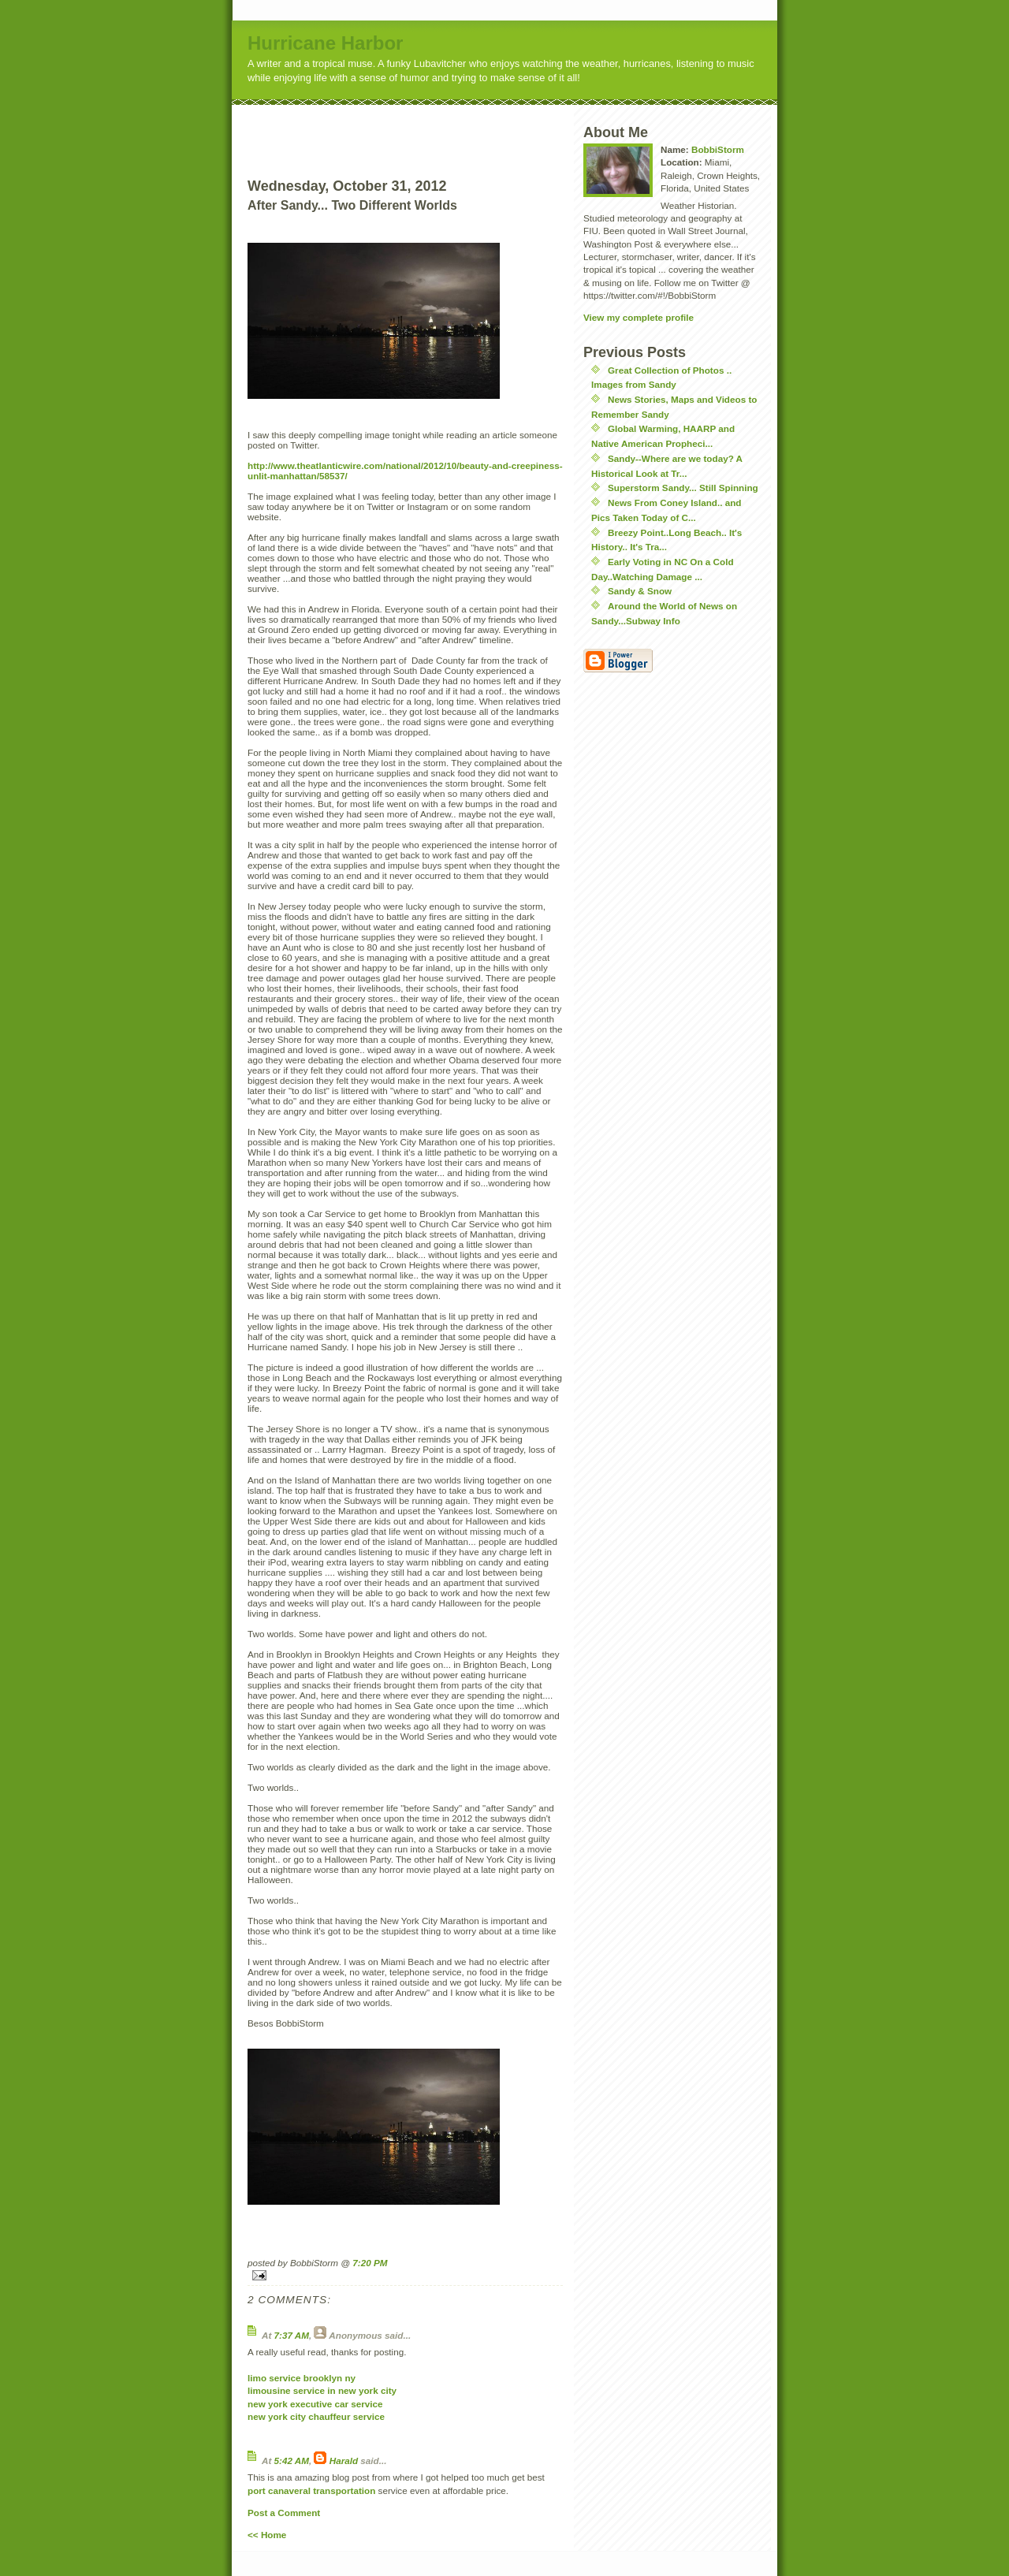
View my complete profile (638, 317)
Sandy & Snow (640, 591)
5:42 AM (291, 2460)
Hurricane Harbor (325, 43)
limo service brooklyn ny (302, 2378)
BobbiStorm (717, 149)
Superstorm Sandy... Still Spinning (683, 487)
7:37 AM (291, 2335)
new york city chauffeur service (316, 2416)
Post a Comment (284, 2512)
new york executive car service (315, 2404)
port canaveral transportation (311, 2490)
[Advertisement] (434, 128)
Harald (344, 2460)
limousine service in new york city (322, 2390)
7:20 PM (369, 2263)
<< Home (267, 2534)
